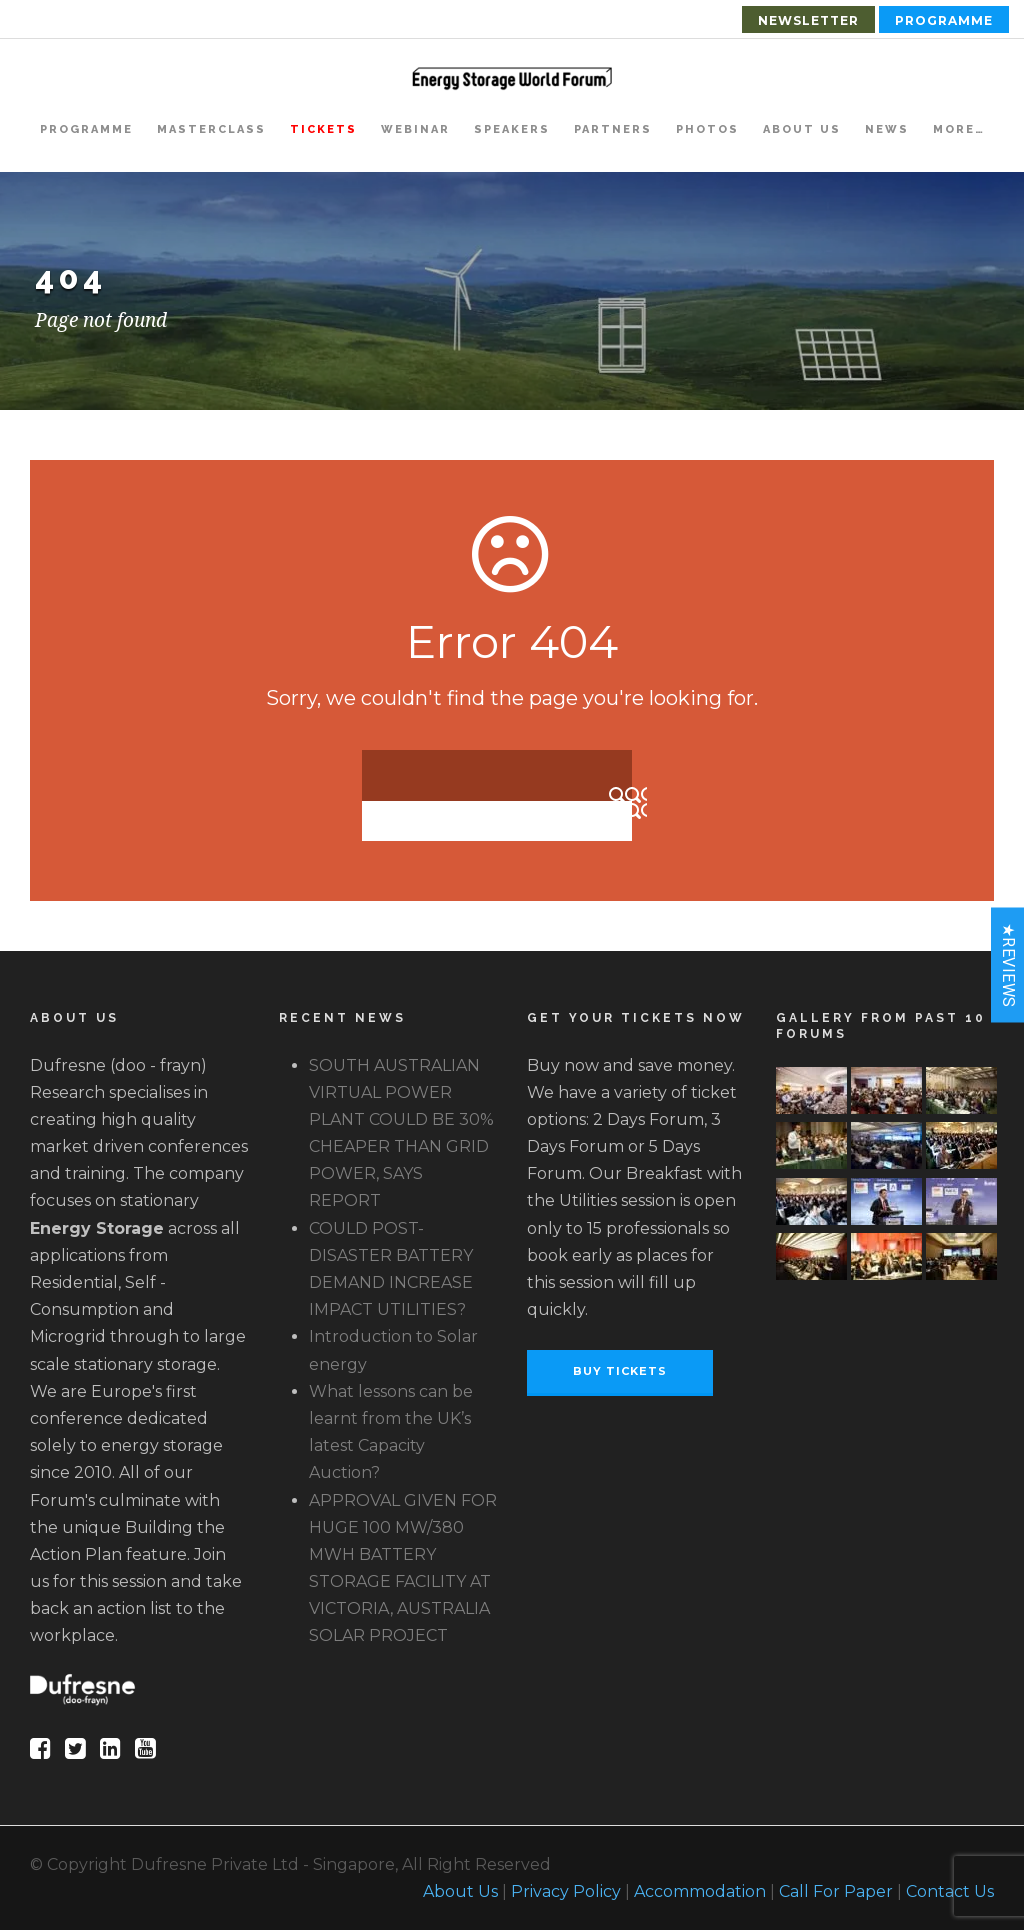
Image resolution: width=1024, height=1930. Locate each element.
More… (959, 129)
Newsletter (808, 20)
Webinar (415, 129)
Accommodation (700, 1891)
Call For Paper (836, 1891)
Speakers (512, 129)
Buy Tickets (620, 1371)
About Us (802, 129)
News (887, 129)
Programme (944, 20)
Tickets (323, 129)
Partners (613, 129)
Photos (707, 129)
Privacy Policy (566, 1891)
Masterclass (211, 129)
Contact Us (950, 1891)
